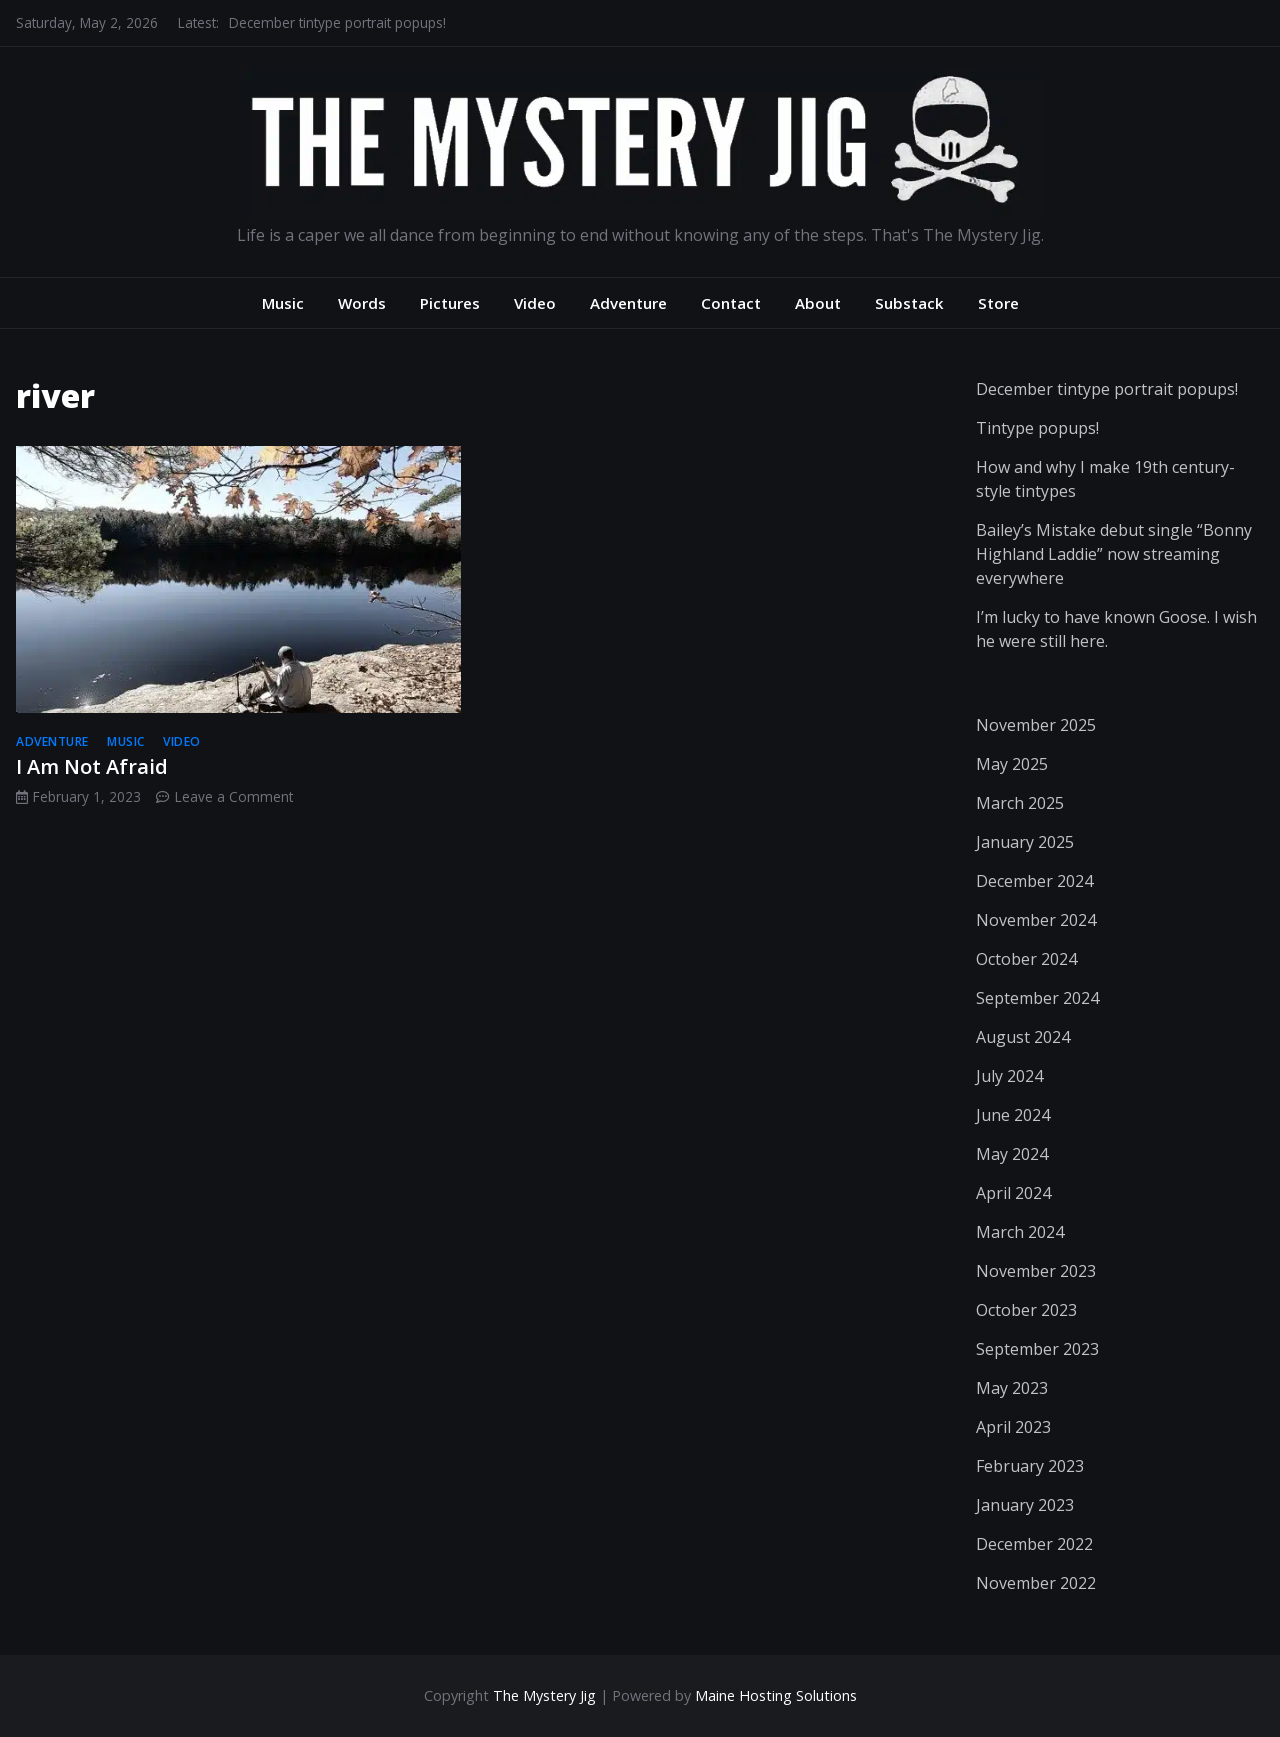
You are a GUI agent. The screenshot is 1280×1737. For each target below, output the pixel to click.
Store (998, 303)
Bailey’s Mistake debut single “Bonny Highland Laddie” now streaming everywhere (1114, 554)
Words (362, 303)
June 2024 (1013, 1115)
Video (535, 303)
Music (283, 303)
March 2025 (1020, 803)
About (818, 303)
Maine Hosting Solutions (776, 1695)
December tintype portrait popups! (337, 22)
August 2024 (1023, 1037)
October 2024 (1026, 959)
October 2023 (1026, 1310)
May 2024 (1012, 1154)
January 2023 (1025, 1505)
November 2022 (1036, 1583)
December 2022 (1034, 1544)
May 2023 (1012, 1388)
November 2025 (1036, 725)
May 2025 (1012, 764)
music (126, 741)
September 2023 (1037, 1349)
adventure (52, 741)
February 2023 (1030, 1466)
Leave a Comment (234, 796)
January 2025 (1025, 842)
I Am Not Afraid (92, 766)
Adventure (628, 303)
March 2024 (1020, 1232)
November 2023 (1036, 1271)
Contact (731, 303)
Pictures (450, 303)
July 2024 (1009, 1076)
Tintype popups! (1037, 428)
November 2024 (1036, 920)
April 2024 (1013, 1193)
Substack (909, 303)
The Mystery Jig (544, 1695)
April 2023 (1013, 1427)
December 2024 (1034, 881)
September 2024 (1037, 998)
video (182, 741)
